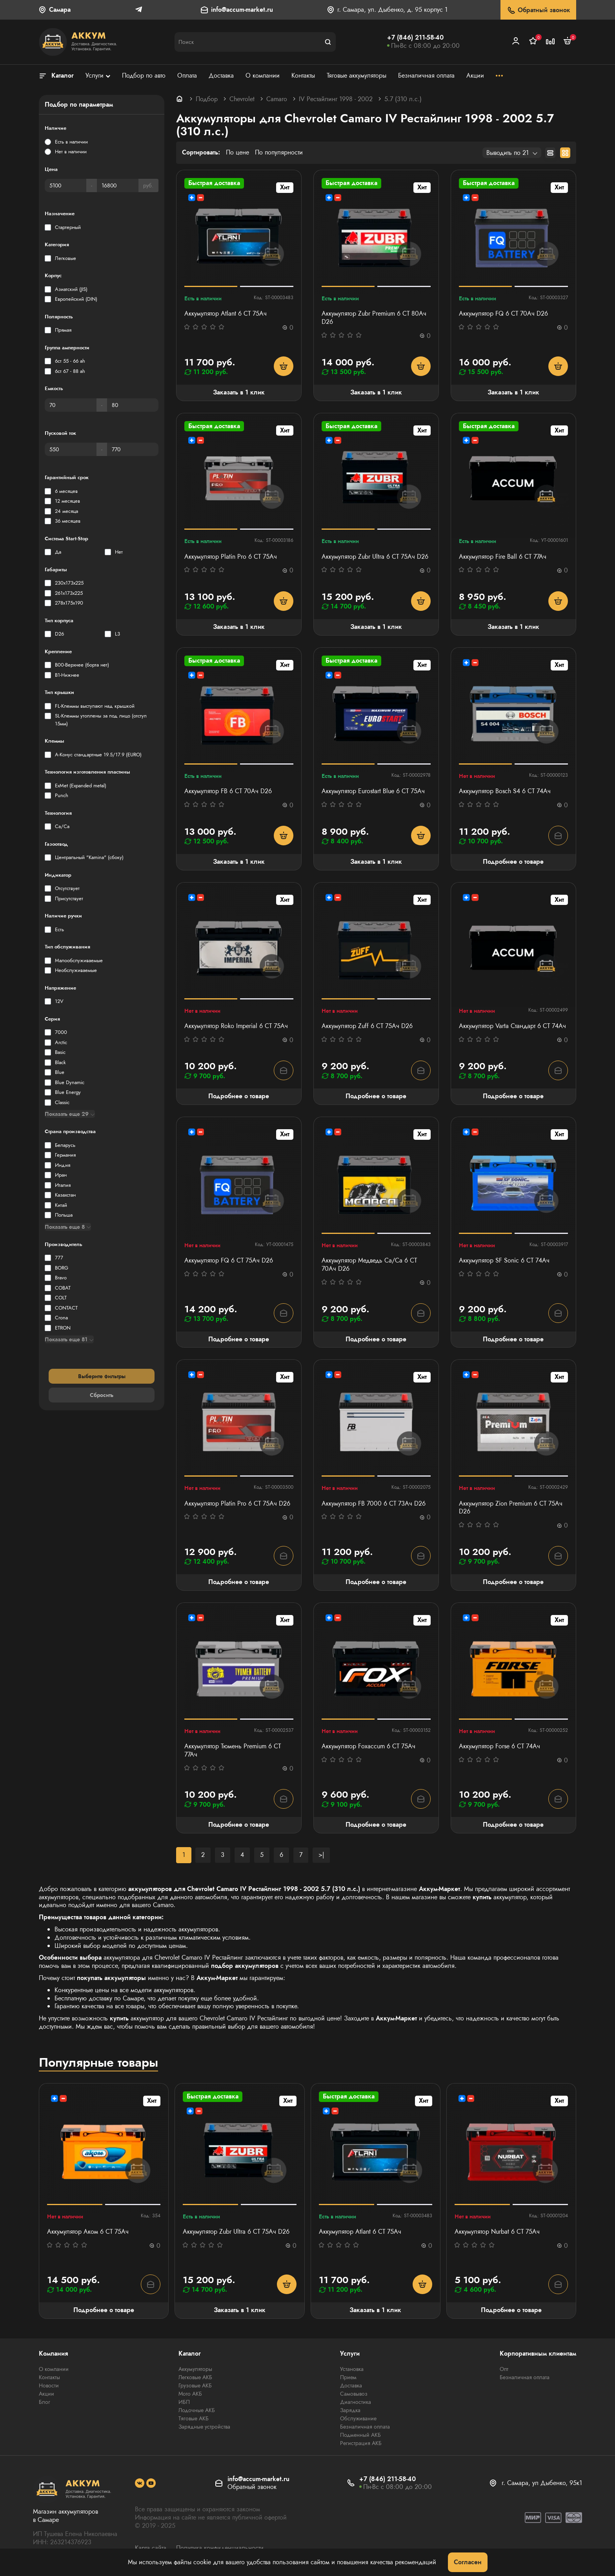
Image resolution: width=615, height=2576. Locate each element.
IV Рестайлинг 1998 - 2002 (336, 99)
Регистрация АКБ (361, 2443)
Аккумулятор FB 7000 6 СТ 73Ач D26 (374, 1504)
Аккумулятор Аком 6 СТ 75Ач (88, 2232)
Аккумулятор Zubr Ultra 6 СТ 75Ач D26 (375, 557)
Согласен (468, 2562)
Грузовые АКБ (195, 2385)
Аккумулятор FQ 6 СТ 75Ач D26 (228, 1261)
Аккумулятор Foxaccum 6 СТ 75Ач (368, 1746)
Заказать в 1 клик (239, 392)
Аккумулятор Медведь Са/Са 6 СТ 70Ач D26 (369, 1265)
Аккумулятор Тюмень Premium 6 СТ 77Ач (232, 1750)
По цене (237, 153)
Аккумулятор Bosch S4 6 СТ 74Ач (505, 791)
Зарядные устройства (204, 2427)
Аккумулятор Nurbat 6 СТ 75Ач (497, 2232)
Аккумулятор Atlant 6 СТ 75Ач (225, 314)
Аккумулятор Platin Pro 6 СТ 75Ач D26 (237, 1504)
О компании (54, 2369)
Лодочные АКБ (196, 2410)
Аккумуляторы (195, 2369)
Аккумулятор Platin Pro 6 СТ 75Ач (230, 557)
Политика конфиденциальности (220, 2547)
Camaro (276, 99)
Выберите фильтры (102, 1376)
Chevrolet (242, 99)
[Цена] (65, 185)
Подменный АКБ (360, 2435)
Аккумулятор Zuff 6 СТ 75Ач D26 (367, 1026)
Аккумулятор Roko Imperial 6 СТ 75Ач (236, 1026)
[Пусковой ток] (70, 449)
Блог (44, 2402)
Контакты (49, 2377)
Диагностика (355, 2402)
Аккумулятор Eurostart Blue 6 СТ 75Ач (373, 791)
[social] (139, 2483)
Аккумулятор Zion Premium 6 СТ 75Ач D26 (510, 1508)
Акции (46, 2394)
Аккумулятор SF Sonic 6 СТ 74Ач (504, 1261)
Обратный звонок (538, 10)
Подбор (207, 99)
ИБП (184, 2402)
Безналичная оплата (365, 2427)
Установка (352, 2369)
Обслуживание (358, 2418)
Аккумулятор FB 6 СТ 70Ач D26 (228, 791)
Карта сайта (150, 2547)
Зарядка (350, 2410)
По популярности (279, 153)
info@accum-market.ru (242, 10)
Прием (348, 2377)
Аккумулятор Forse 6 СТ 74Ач (499, 1746)
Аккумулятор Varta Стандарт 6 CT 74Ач (512, 1026)
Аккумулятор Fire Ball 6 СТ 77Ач (502, 557)
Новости (49, 2385)
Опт (504, 2369)
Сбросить (101, 1395)
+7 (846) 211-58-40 (415, 37)
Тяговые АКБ (193, 2418)
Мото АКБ (190, 2394)
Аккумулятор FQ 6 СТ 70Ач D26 (503, 314)
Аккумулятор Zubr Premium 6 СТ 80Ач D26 (374, 318)
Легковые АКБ (195, 2377)
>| (321, 1854)
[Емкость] (70, 405)
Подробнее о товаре (513, 861)
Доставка (351, 2385)
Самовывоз (354, 2394)
